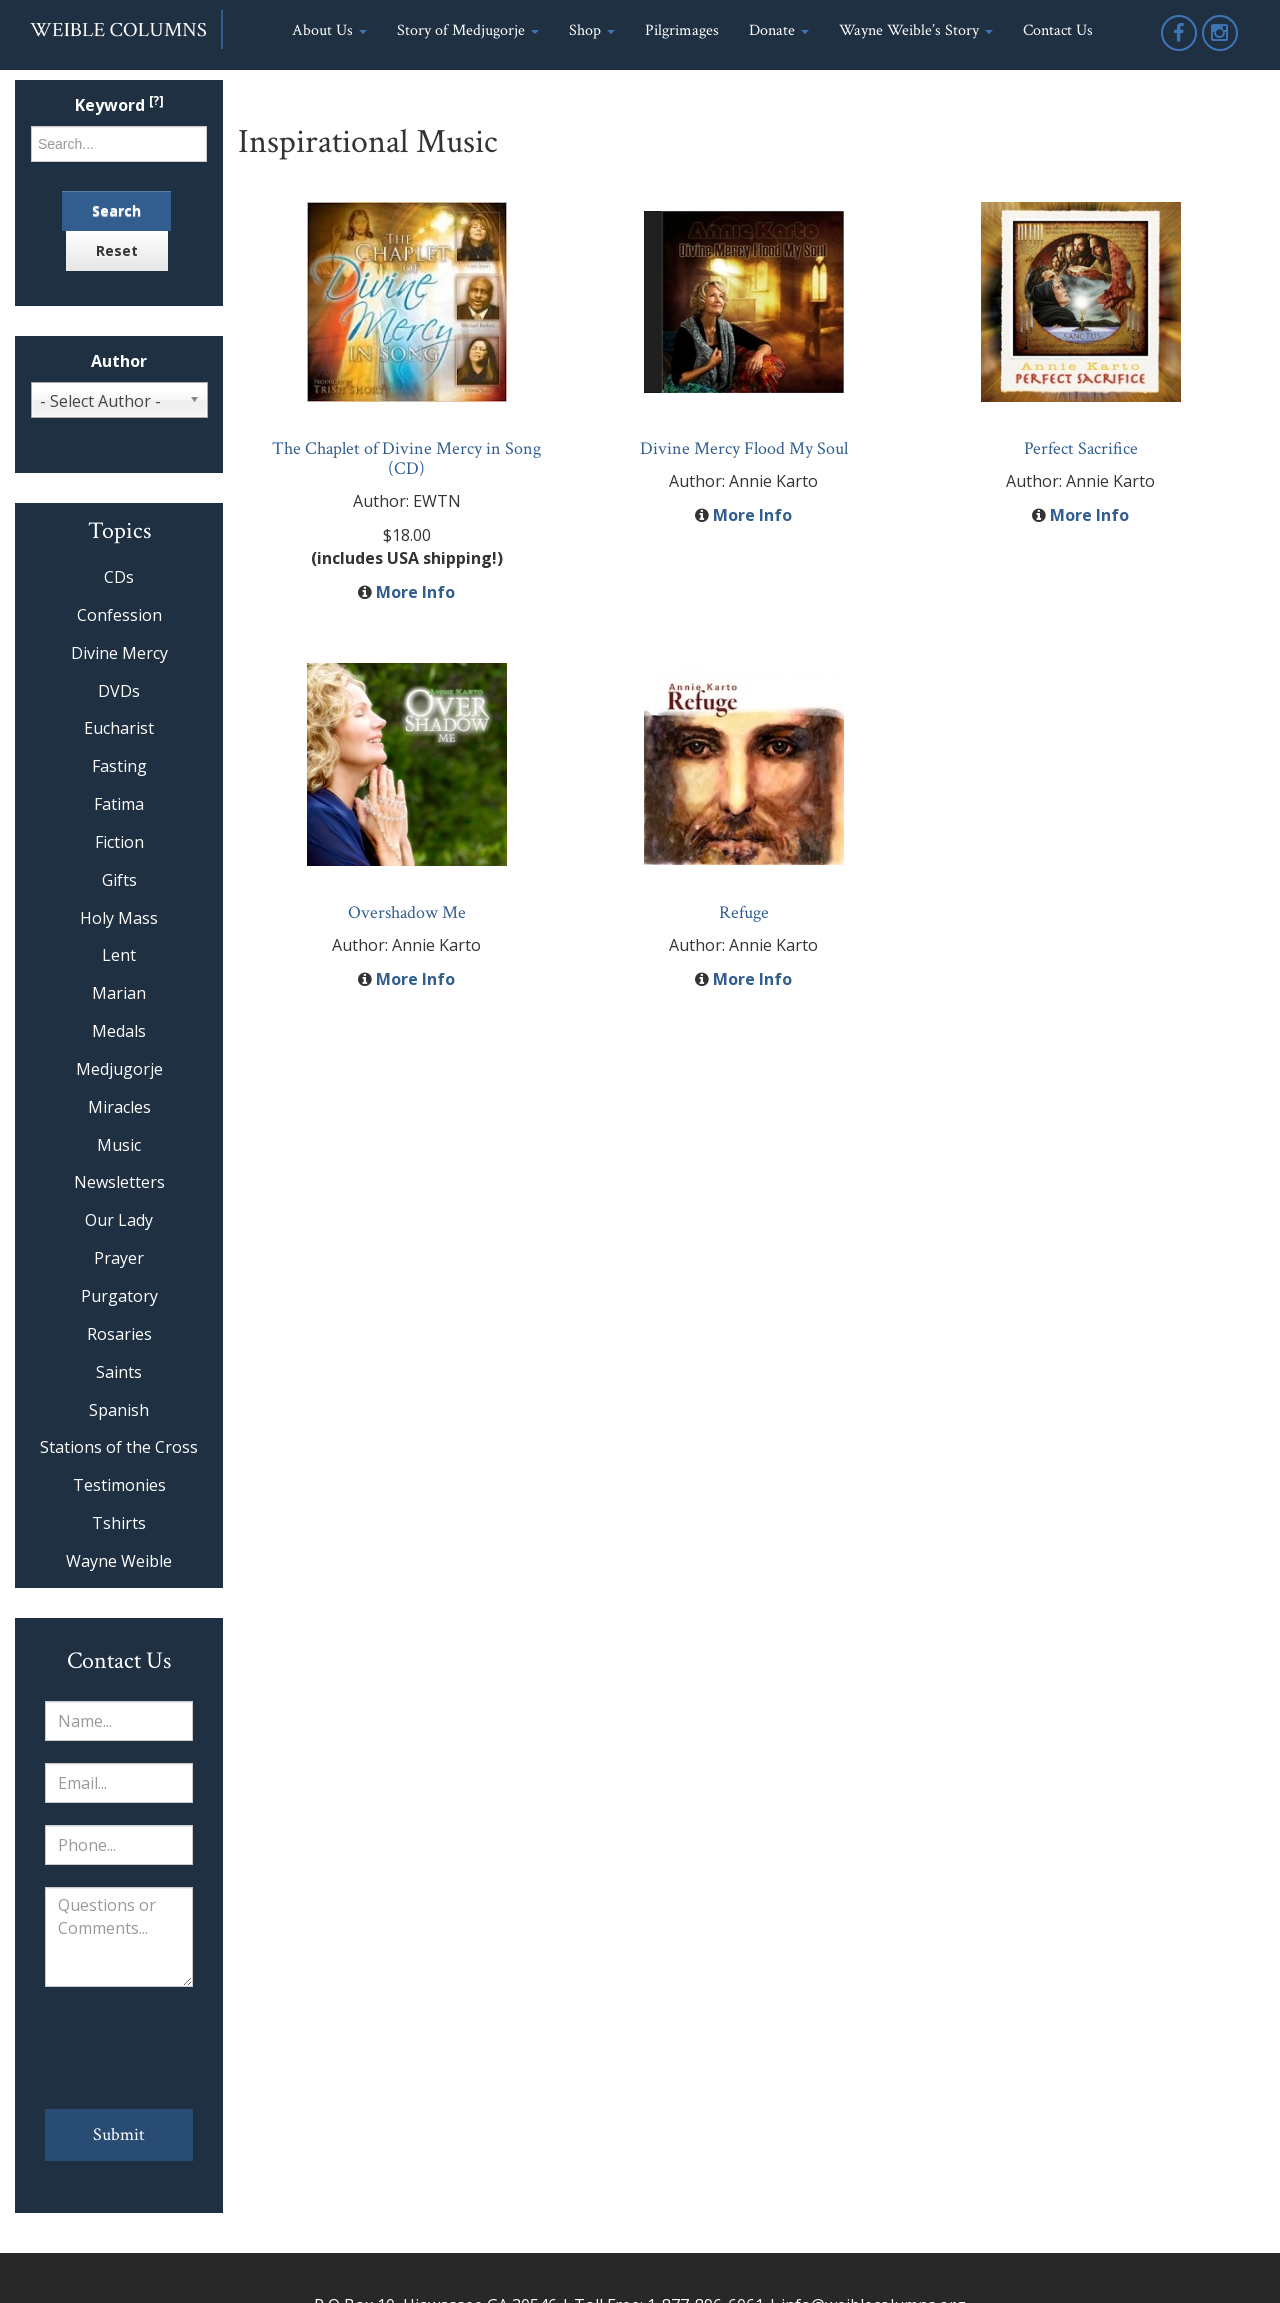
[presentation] (119, 2048)
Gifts (119, 880)
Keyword (119, 105)
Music (119, 1145)
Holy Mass (119, 918)
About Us (329, 30)
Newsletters (119, 1182)
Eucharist (119, 728)
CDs (119, 577)
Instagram (1221, 49)
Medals (119, 1031)
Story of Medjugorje (468, 30)
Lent (119, 955)
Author (119, 361)
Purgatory (119, 1296)
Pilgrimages (682, 30)
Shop (592, 30)
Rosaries (119, 1334)
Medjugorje (119, 1069)
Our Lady (119, 1220)
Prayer (119, 1258)
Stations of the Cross (119, 1447)
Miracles (119, 1107)
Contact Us (1058, 30)
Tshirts (119, 1523)
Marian (119, 993)
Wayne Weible (119, 1561)
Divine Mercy (119, 653)
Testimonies (119, 1485)
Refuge (744, 912)
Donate (779, 30)
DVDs (119, 691)
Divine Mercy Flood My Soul (744, 448)
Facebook (1180, 49)
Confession (119, 615)
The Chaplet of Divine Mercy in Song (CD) (406, 458)
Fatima (119, 804)
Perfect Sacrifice (1081, 448)
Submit (119, 2134)
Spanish (119, 1410)
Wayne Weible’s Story (916, 30)
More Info (415, 592)
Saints (119, 1372)
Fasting (119, 766)
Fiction (119, 842)
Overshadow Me (407, 912)
